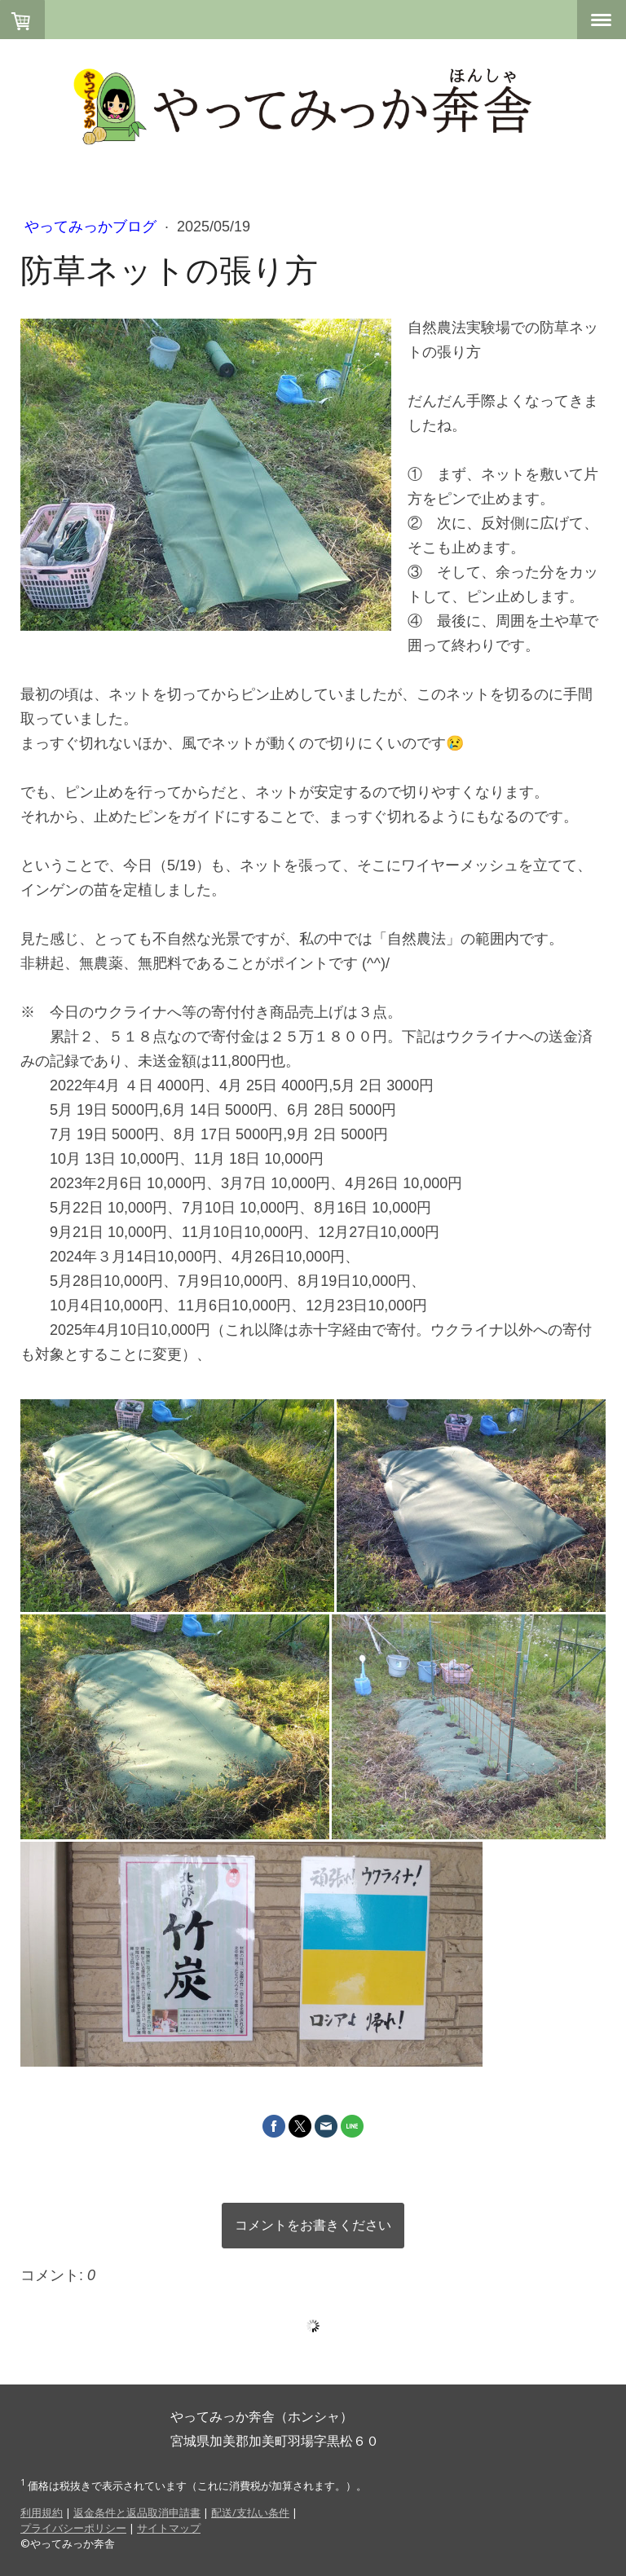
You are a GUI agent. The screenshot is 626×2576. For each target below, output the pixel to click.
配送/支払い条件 (250, 2512)
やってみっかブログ (92, 226)
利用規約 (41, 2512)
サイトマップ (169, 2528)
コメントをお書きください (313, 2225)
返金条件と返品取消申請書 (137, 2512)
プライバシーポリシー (73, 2528)
